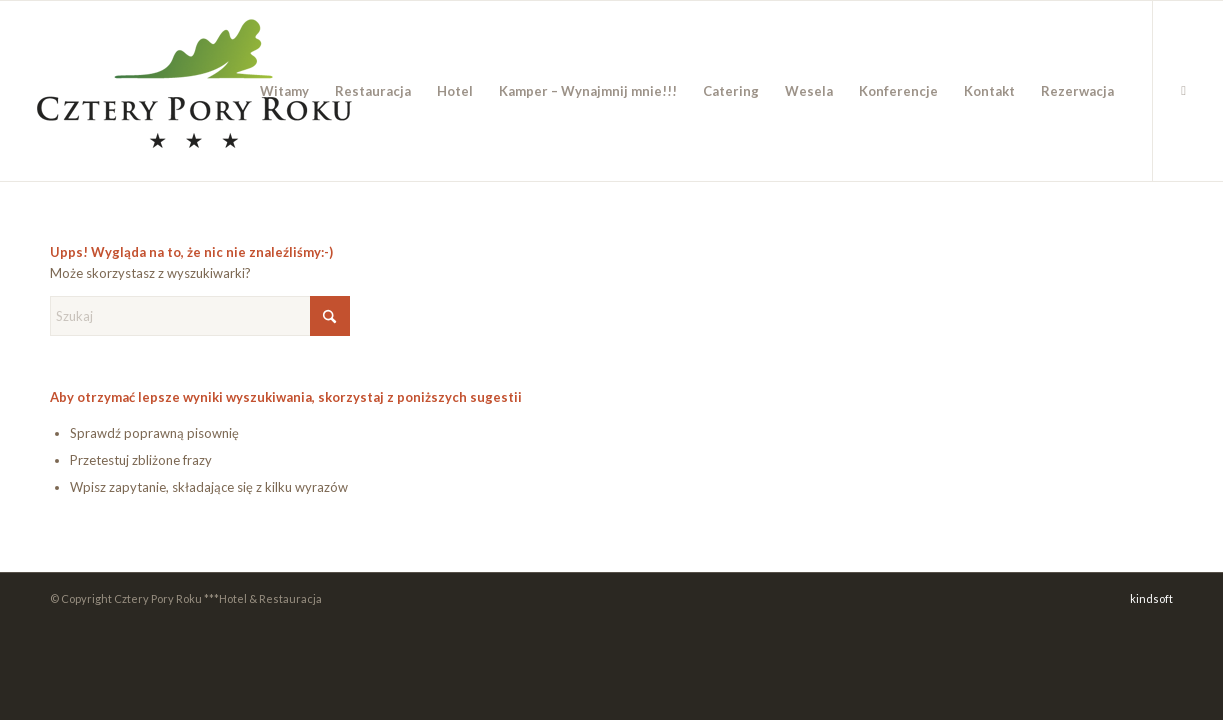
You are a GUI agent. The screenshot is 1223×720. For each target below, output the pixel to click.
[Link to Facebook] (1184, 90)
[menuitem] (284, 91)
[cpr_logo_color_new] (194, 91)
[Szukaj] (200, 316)
